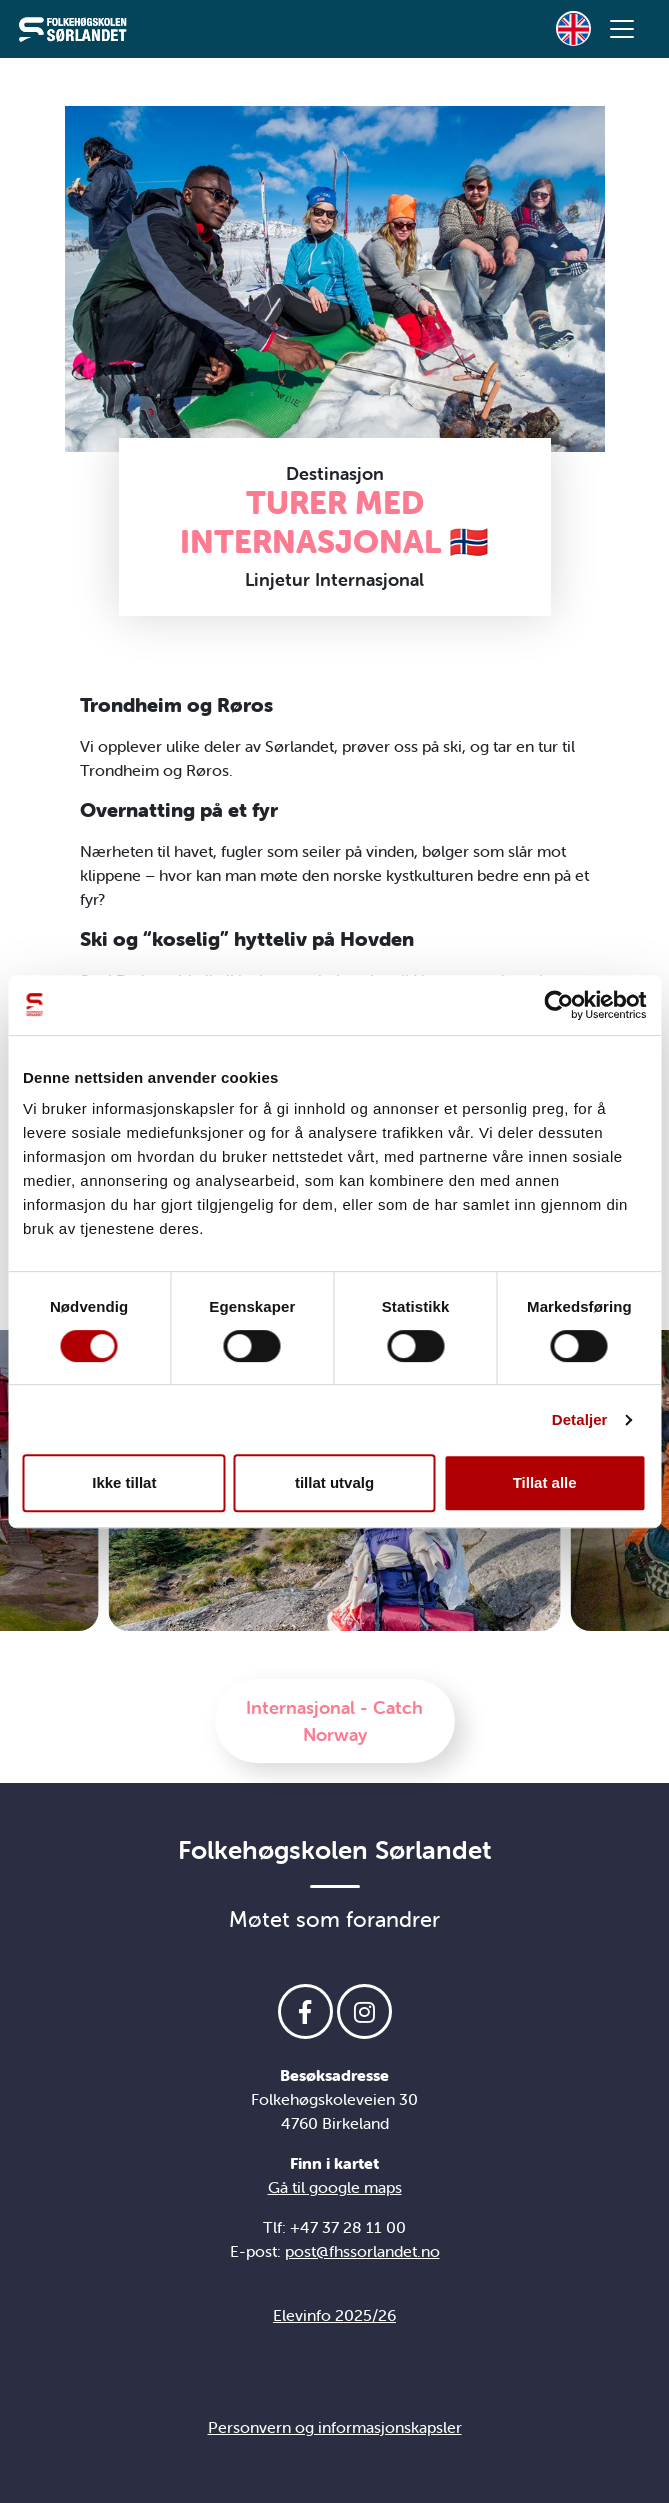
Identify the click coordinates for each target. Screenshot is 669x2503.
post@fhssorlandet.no (362, 2251)
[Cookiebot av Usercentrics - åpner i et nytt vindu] (558, 1005)
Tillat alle (545, 1482)
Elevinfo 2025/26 (334, 2315)
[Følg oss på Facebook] (305, 2011)
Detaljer (580, 1419)
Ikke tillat (124, 1482)
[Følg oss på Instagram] (364, 2011)
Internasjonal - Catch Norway (334, 1721)
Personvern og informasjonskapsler (335, 2427)
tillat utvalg (334, 1482)
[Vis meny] (622, 29)
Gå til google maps (335, 2187)
